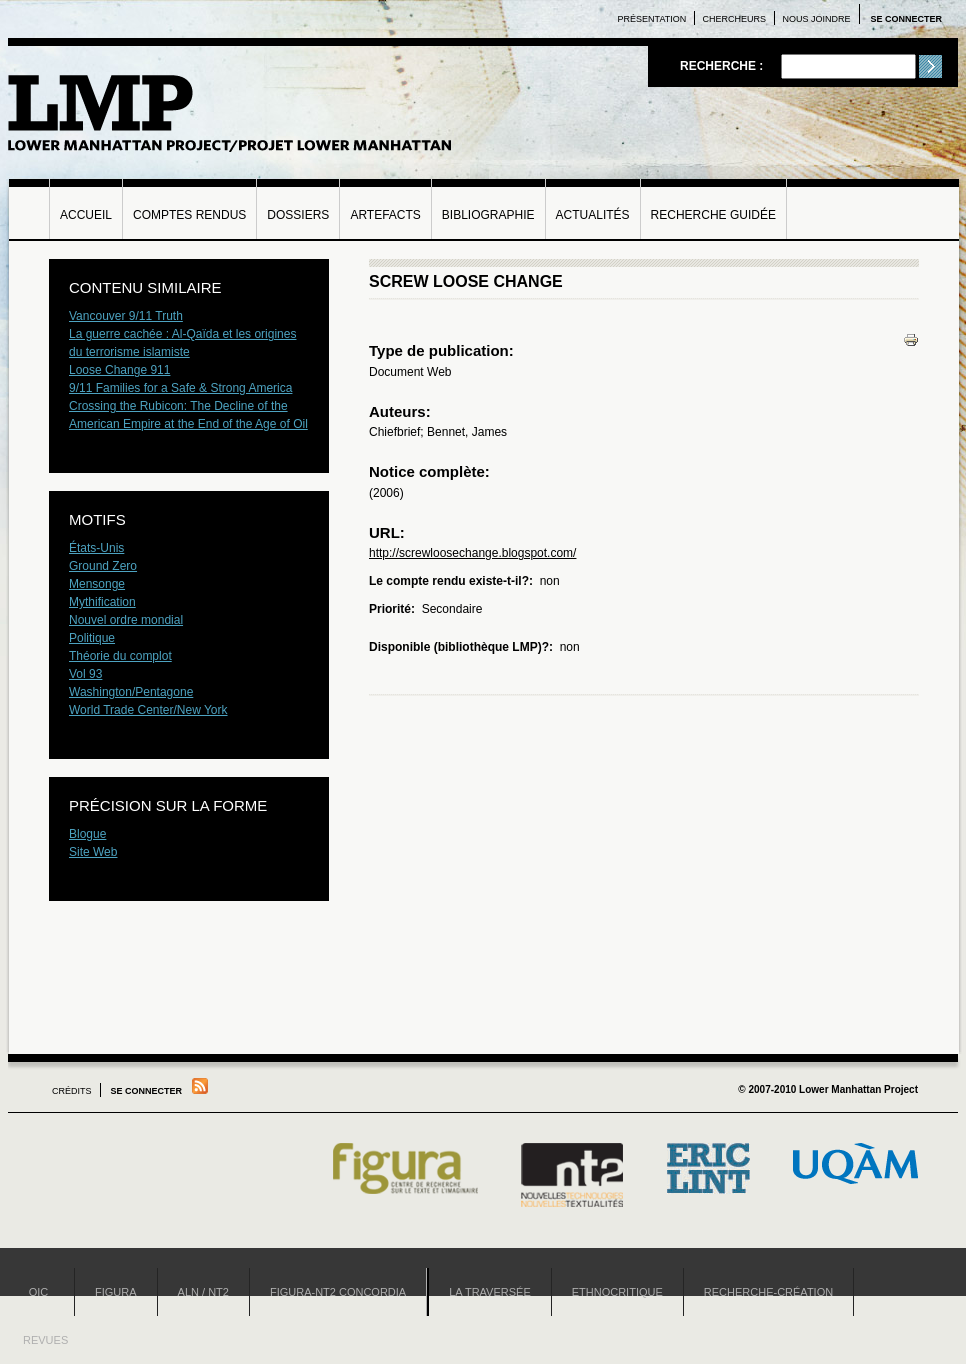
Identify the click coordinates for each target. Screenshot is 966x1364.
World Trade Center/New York (148, 710)
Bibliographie (488, 215)
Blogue (87, 834)
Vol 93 (85, 674)
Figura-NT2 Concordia (338, 1292)
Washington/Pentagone (131, 692)
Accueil (86, 215)
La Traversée (490, 1292)
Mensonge (97, 584)
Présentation (652, 19)
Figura (116, 1292)
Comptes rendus (189, 215)
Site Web (93, 852)
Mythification (102, 602)
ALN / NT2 (203, 1292)
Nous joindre (816, 19)
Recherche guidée (713, 215)
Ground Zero (103, 566)
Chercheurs (735, 19)
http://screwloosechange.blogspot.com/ (472, 553)
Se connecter (906, 19)
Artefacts (385, 215)
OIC (39, 1292)
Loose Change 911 (119, 370)
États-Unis (96, 548)
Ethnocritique (617, 1292)
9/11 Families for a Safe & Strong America (180, 388)
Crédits (72, 1091)
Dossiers (298, 215)
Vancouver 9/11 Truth (126, 316)
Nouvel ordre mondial (126, 620)
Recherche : (723, 66)
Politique (92, 638)
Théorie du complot (120, 656)
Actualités (593, 215)
